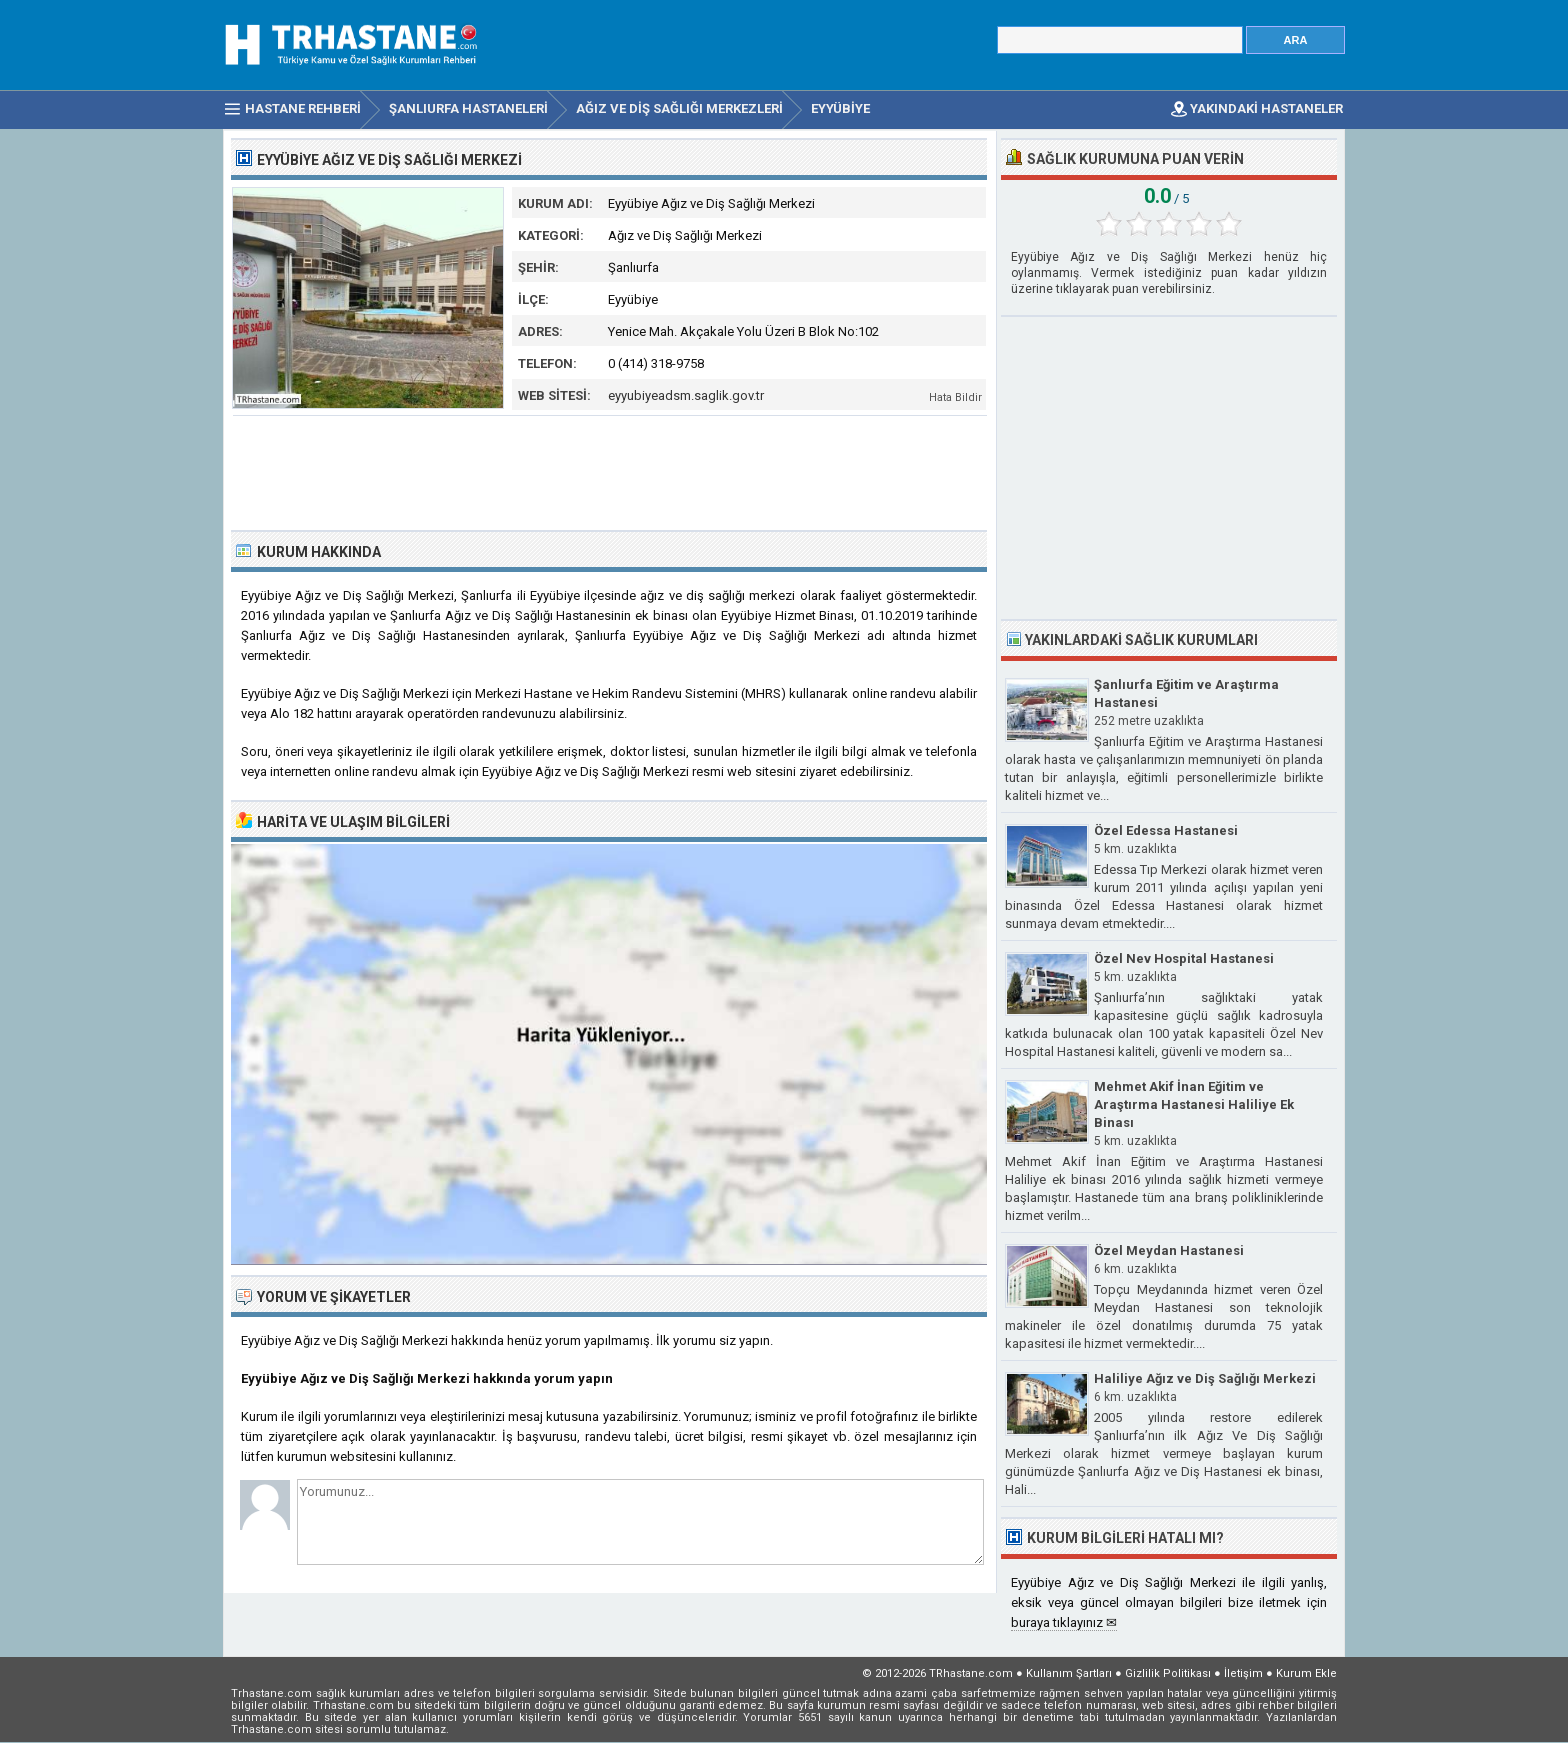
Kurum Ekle (1306, 1673)
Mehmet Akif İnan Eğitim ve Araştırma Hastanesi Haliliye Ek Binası (1194, 1104)
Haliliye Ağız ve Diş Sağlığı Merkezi (1205, 1378)
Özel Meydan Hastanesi (1169, 1250)
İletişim (1243, 1673)
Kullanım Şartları (1069, 1673)
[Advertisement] (610, 471)
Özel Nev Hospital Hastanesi (1184, 958)
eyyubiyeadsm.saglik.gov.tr (686, 395)
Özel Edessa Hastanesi (1166, 830)
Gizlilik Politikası (1168, 1673)
